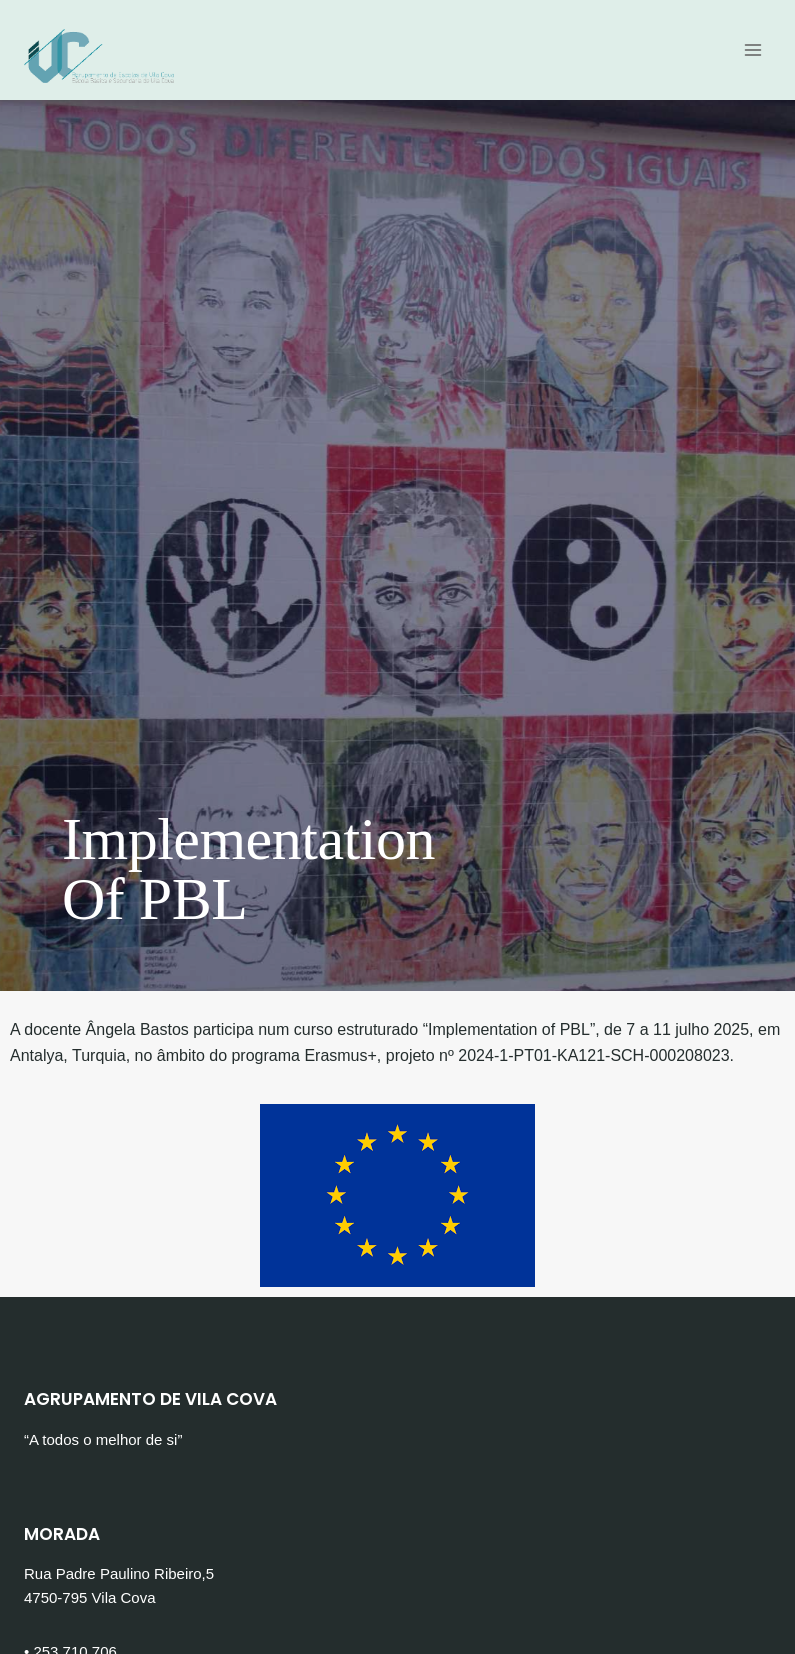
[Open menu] (752, 49)
